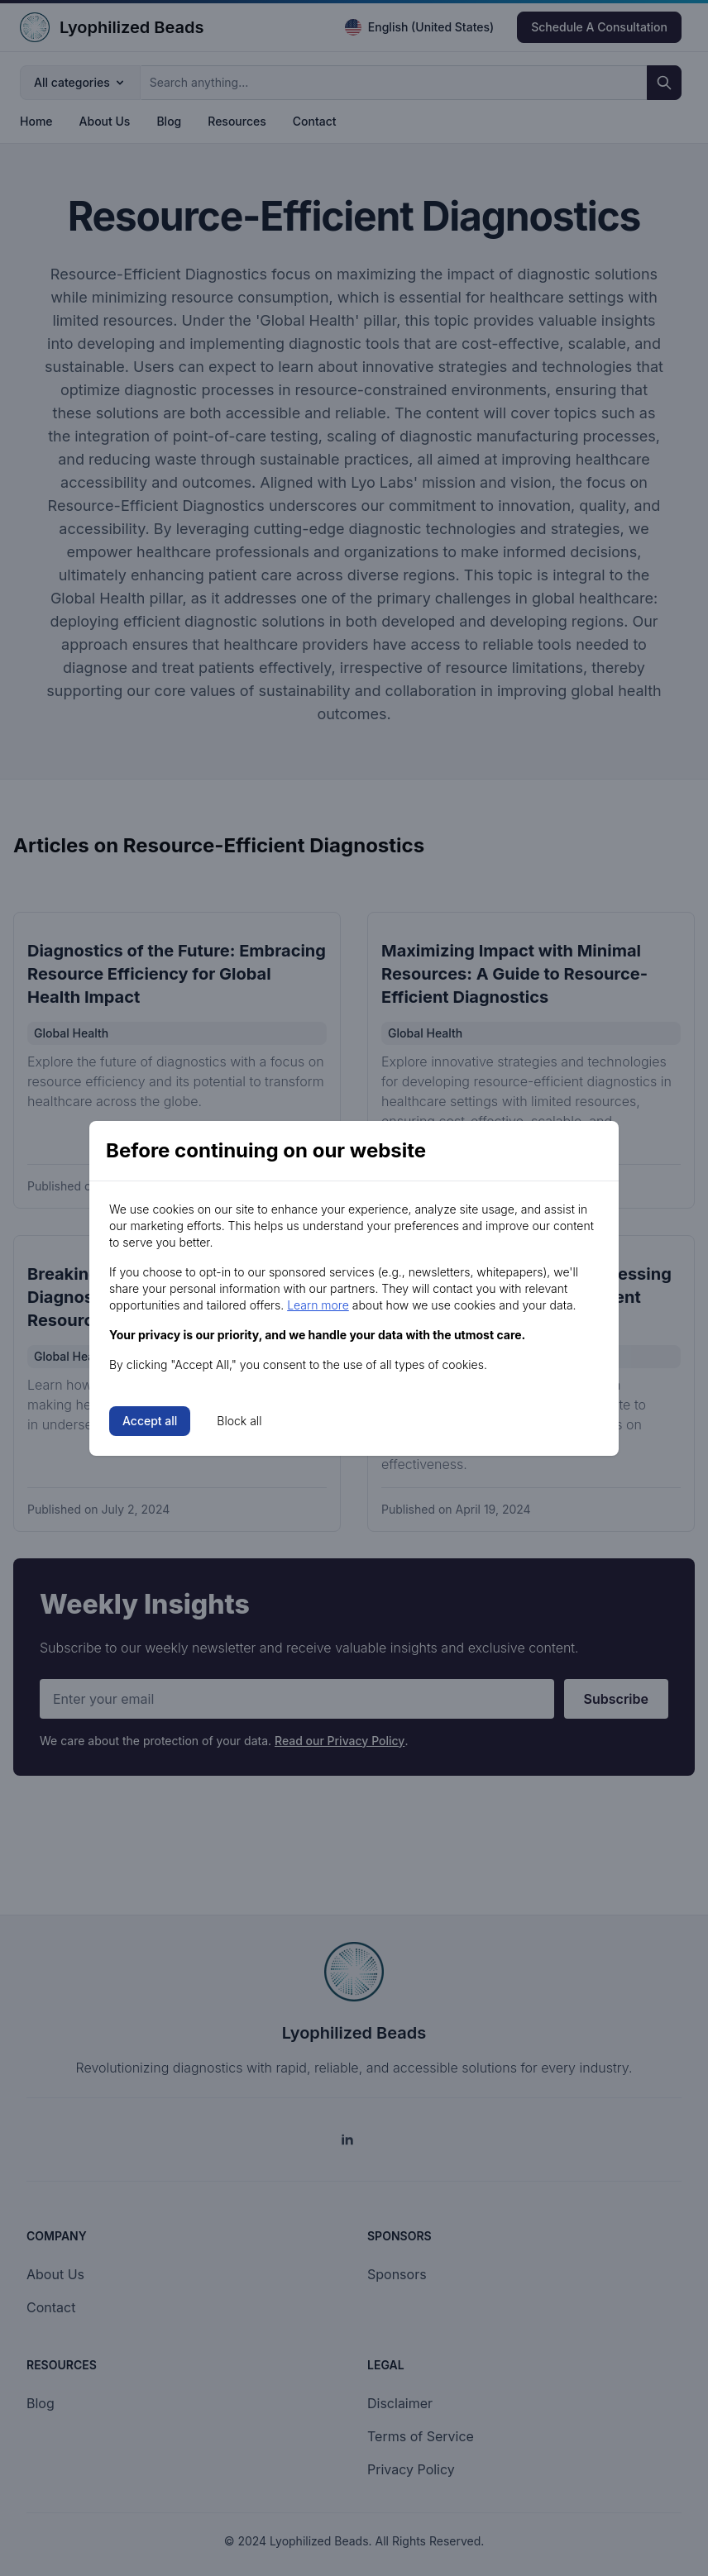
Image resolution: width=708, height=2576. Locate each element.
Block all (239, 1421)
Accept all (149, 1421)
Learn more (318, 1305)
